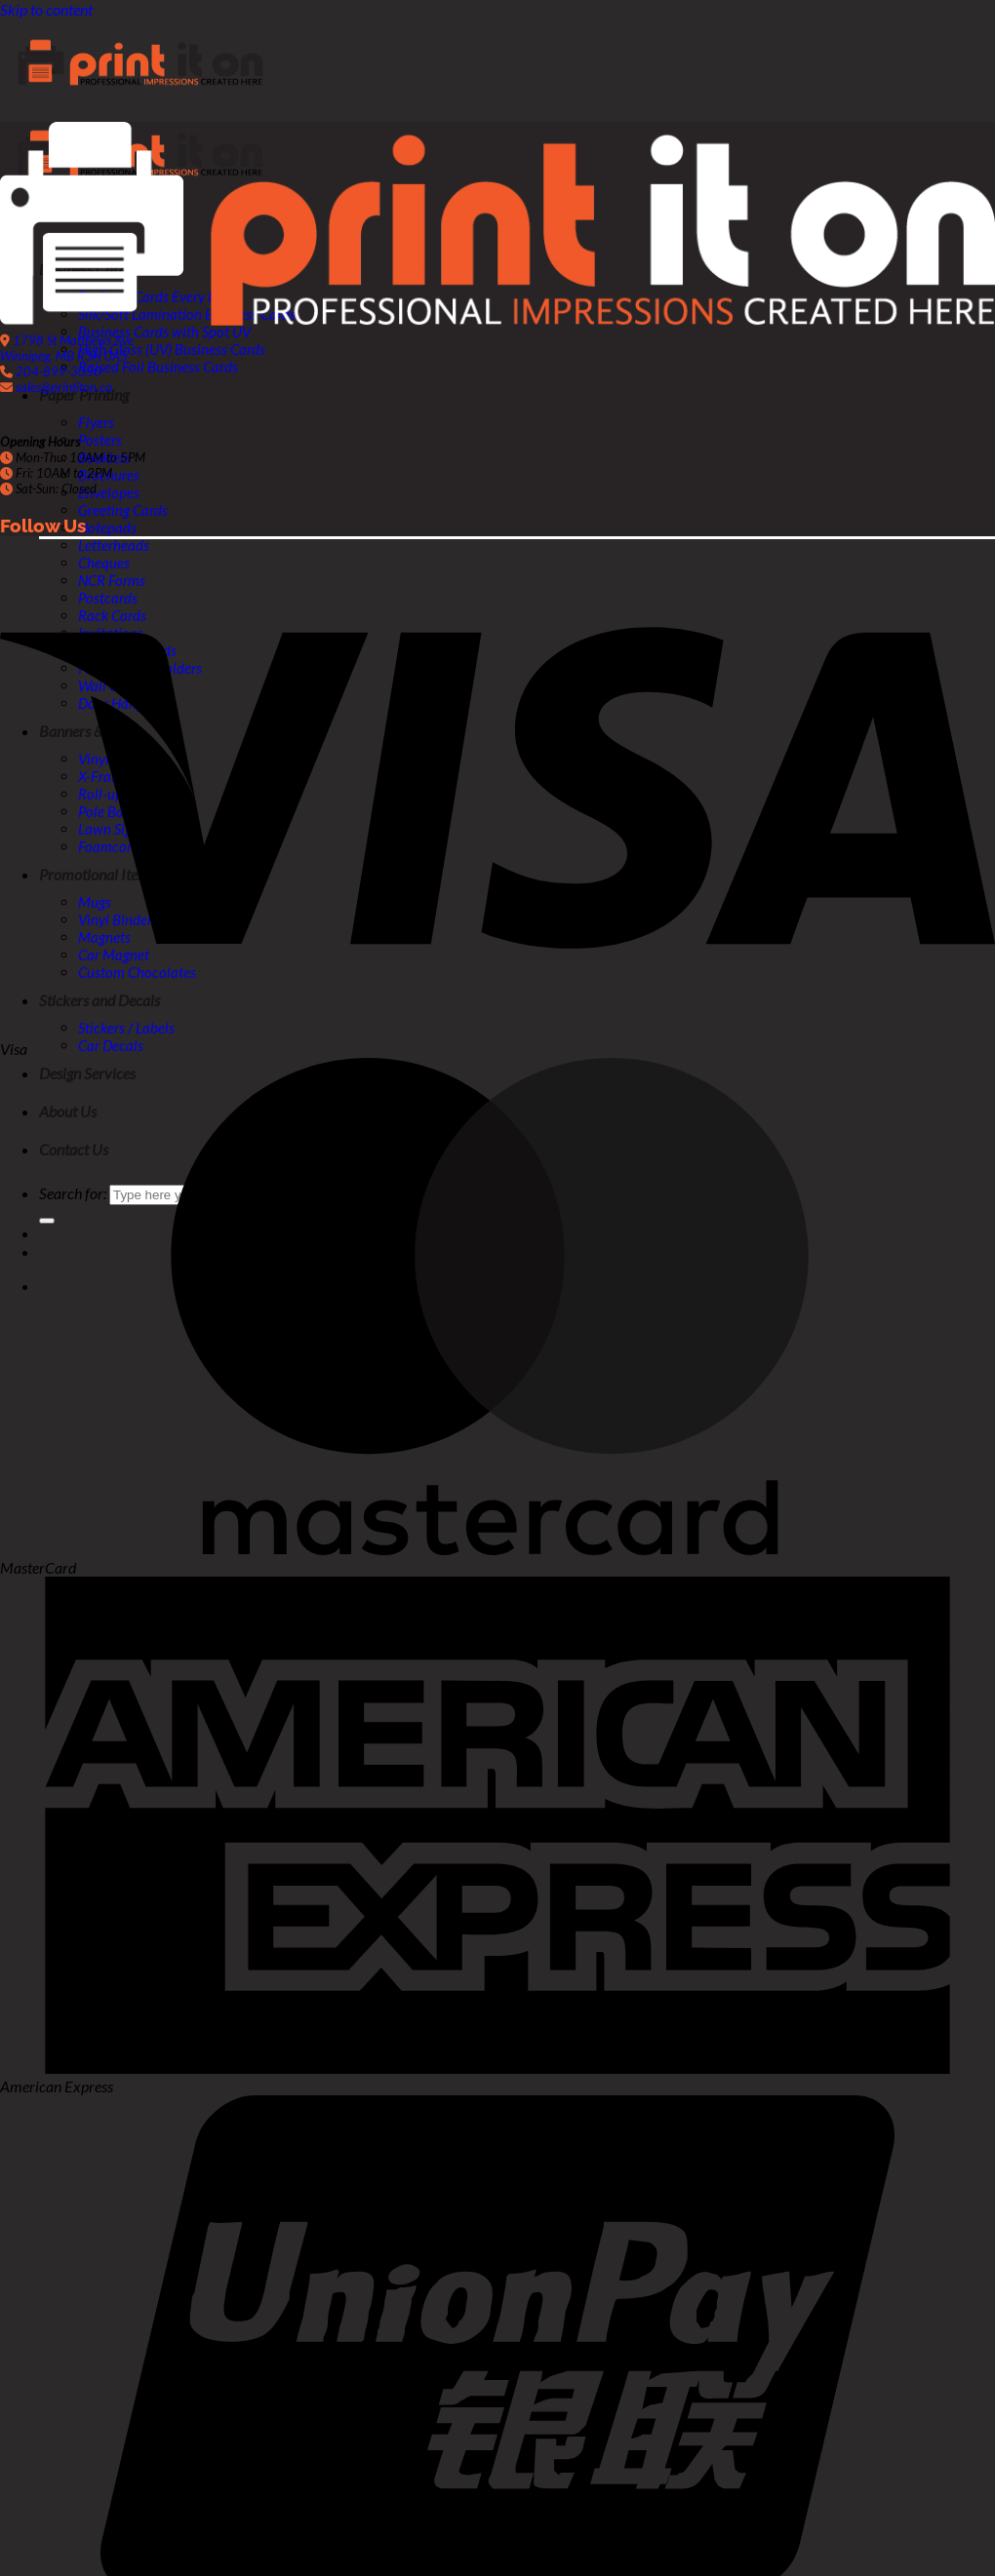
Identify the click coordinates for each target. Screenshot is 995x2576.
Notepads (107, 527)
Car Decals (110, 1045)
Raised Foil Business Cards (158, 366)
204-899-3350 (58, 371)
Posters (100, 440)
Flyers (96, 422)
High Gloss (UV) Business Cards (171, 349)
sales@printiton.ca (64, 387)
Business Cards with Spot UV (164, 331)
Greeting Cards (123, 510)
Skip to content (46, 9)
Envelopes (108, 492)
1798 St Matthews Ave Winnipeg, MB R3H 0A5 (67, 348)
